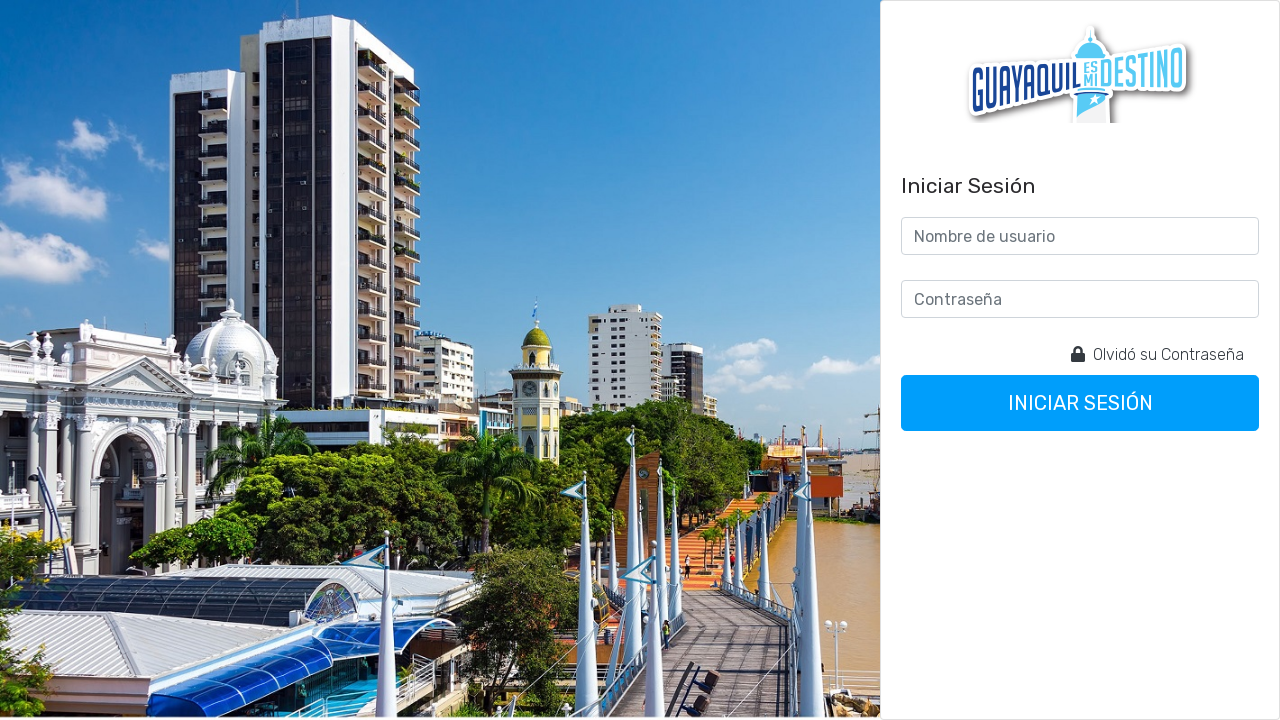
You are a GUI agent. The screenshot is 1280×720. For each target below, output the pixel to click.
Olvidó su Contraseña (1157, 354)
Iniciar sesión (1080, 403)
